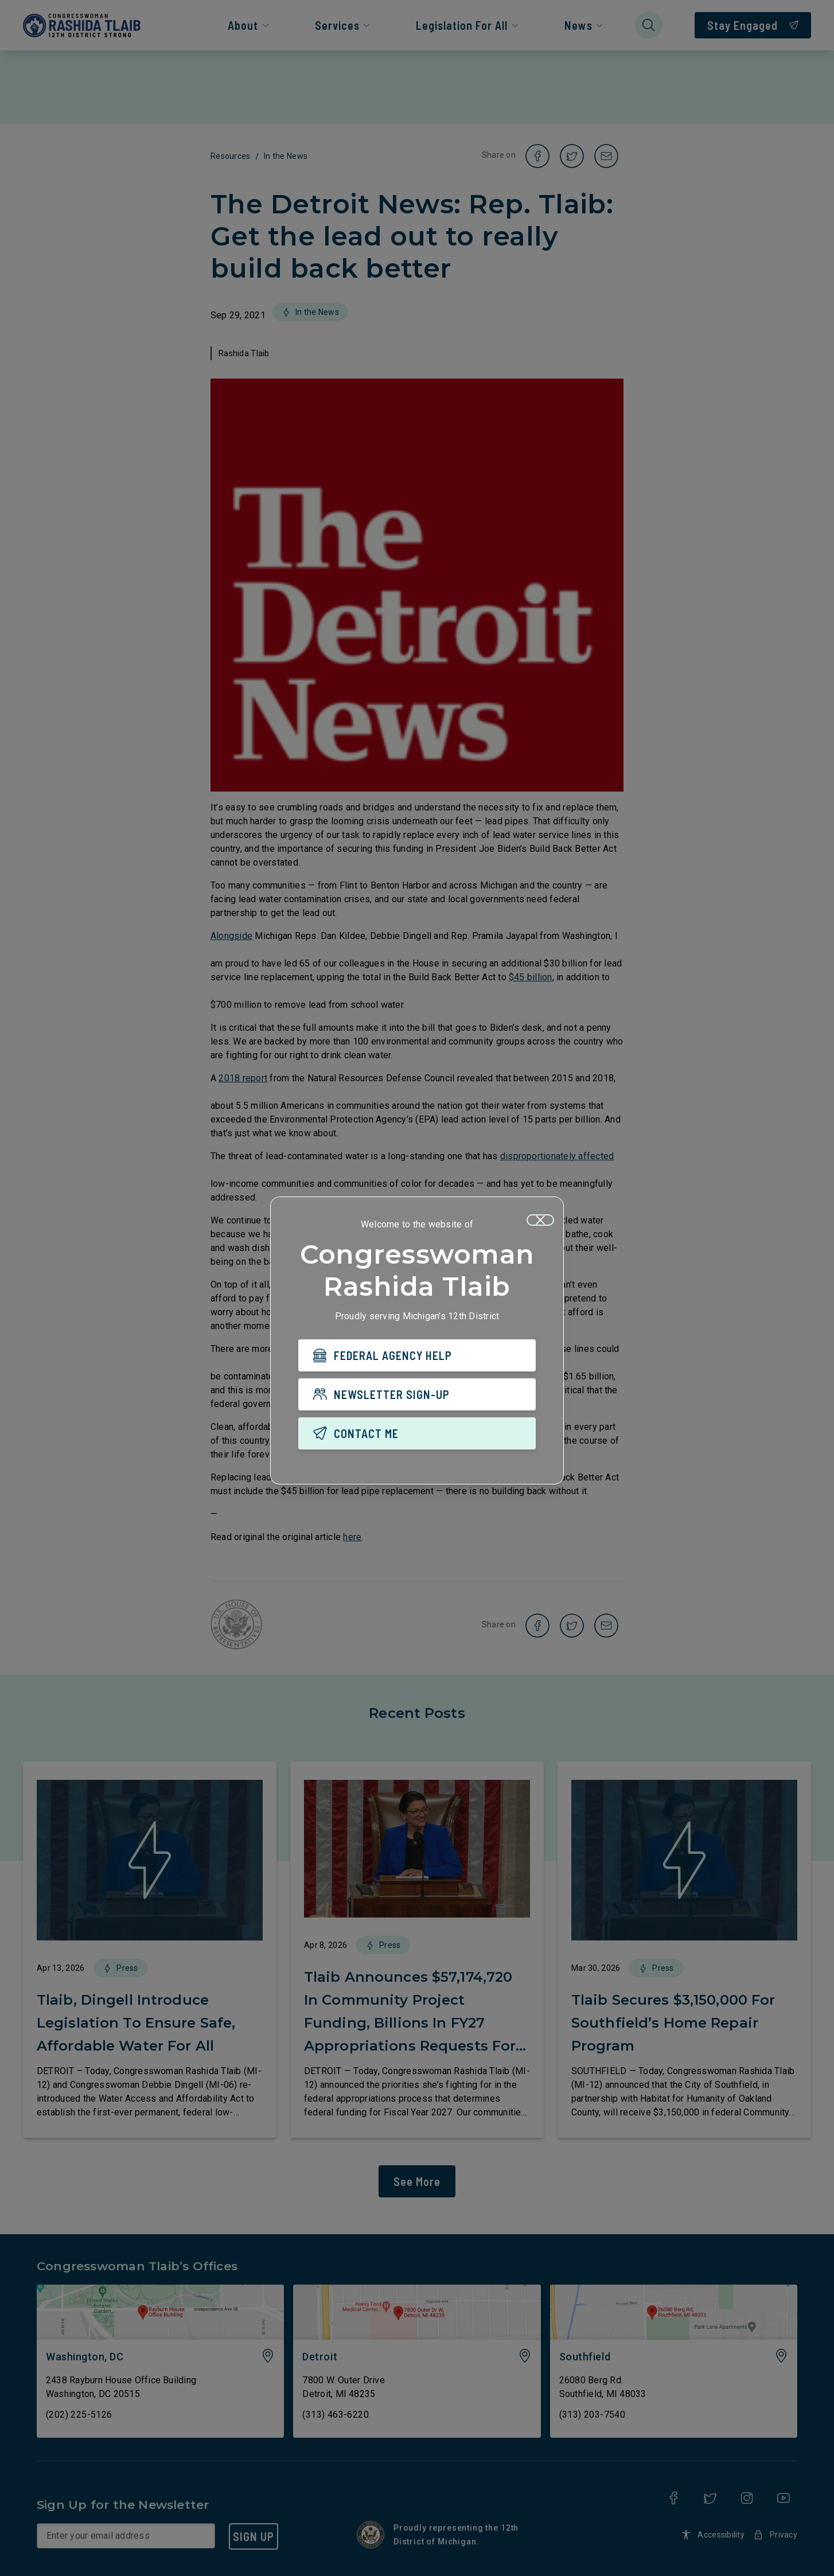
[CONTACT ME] (417, 1436)
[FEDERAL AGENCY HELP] (417, 1358)
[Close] (540, 1223)
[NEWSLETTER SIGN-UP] (417, 1397)
